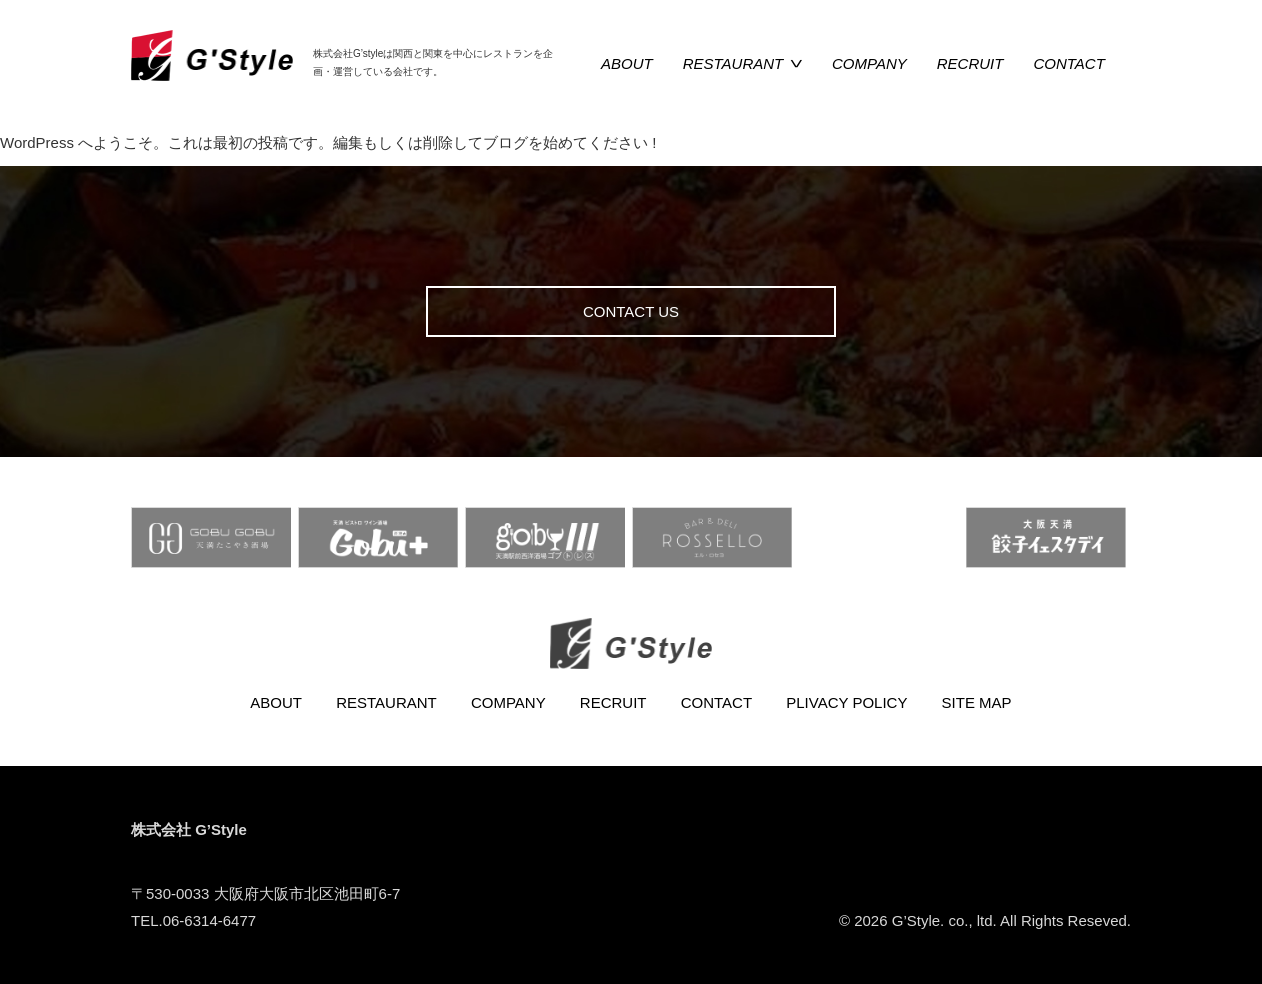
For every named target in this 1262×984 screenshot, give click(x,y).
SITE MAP (977, 702)
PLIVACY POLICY (846, 702)
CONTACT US (631, 311)
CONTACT (1068, 63)
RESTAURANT (733, 63)
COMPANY (869, 63)
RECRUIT (970, 63)
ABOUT (627, 63)
